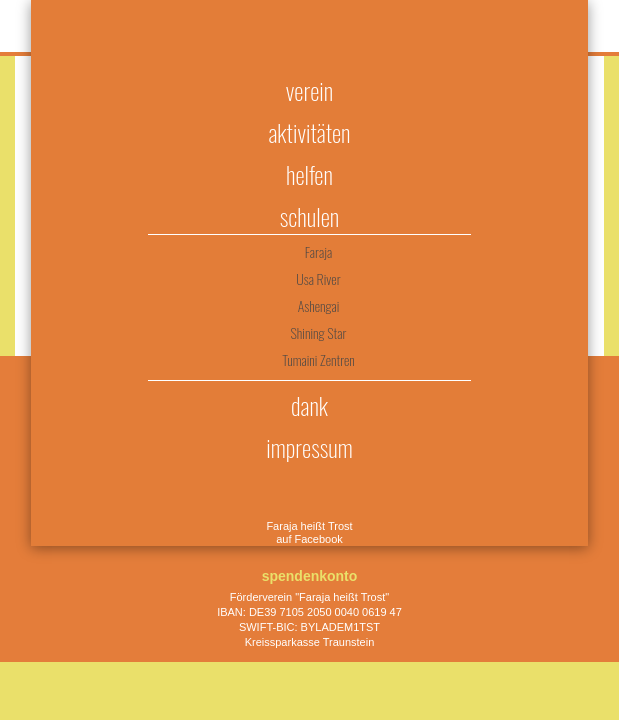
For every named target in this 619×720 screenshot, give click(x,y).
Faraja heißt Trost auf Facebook (309, 532)
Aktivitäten (309, 132)
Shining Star (319, 332)
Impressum (309, 447)
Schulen (309, 216)
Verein (309, 90)
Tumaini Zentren (318, 359)
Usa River (318, 278)
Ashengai (319, 305)
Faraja (318, 251)
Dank (309, 405)
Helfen (309, 174)
